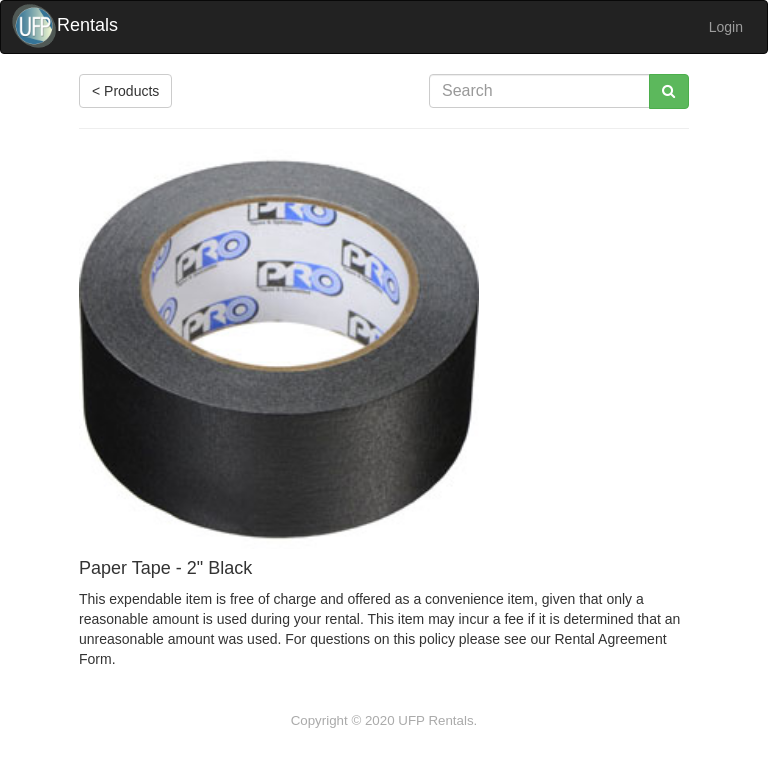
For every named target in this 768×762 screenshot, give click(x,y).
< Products (125, 91)
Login (726, 27)
